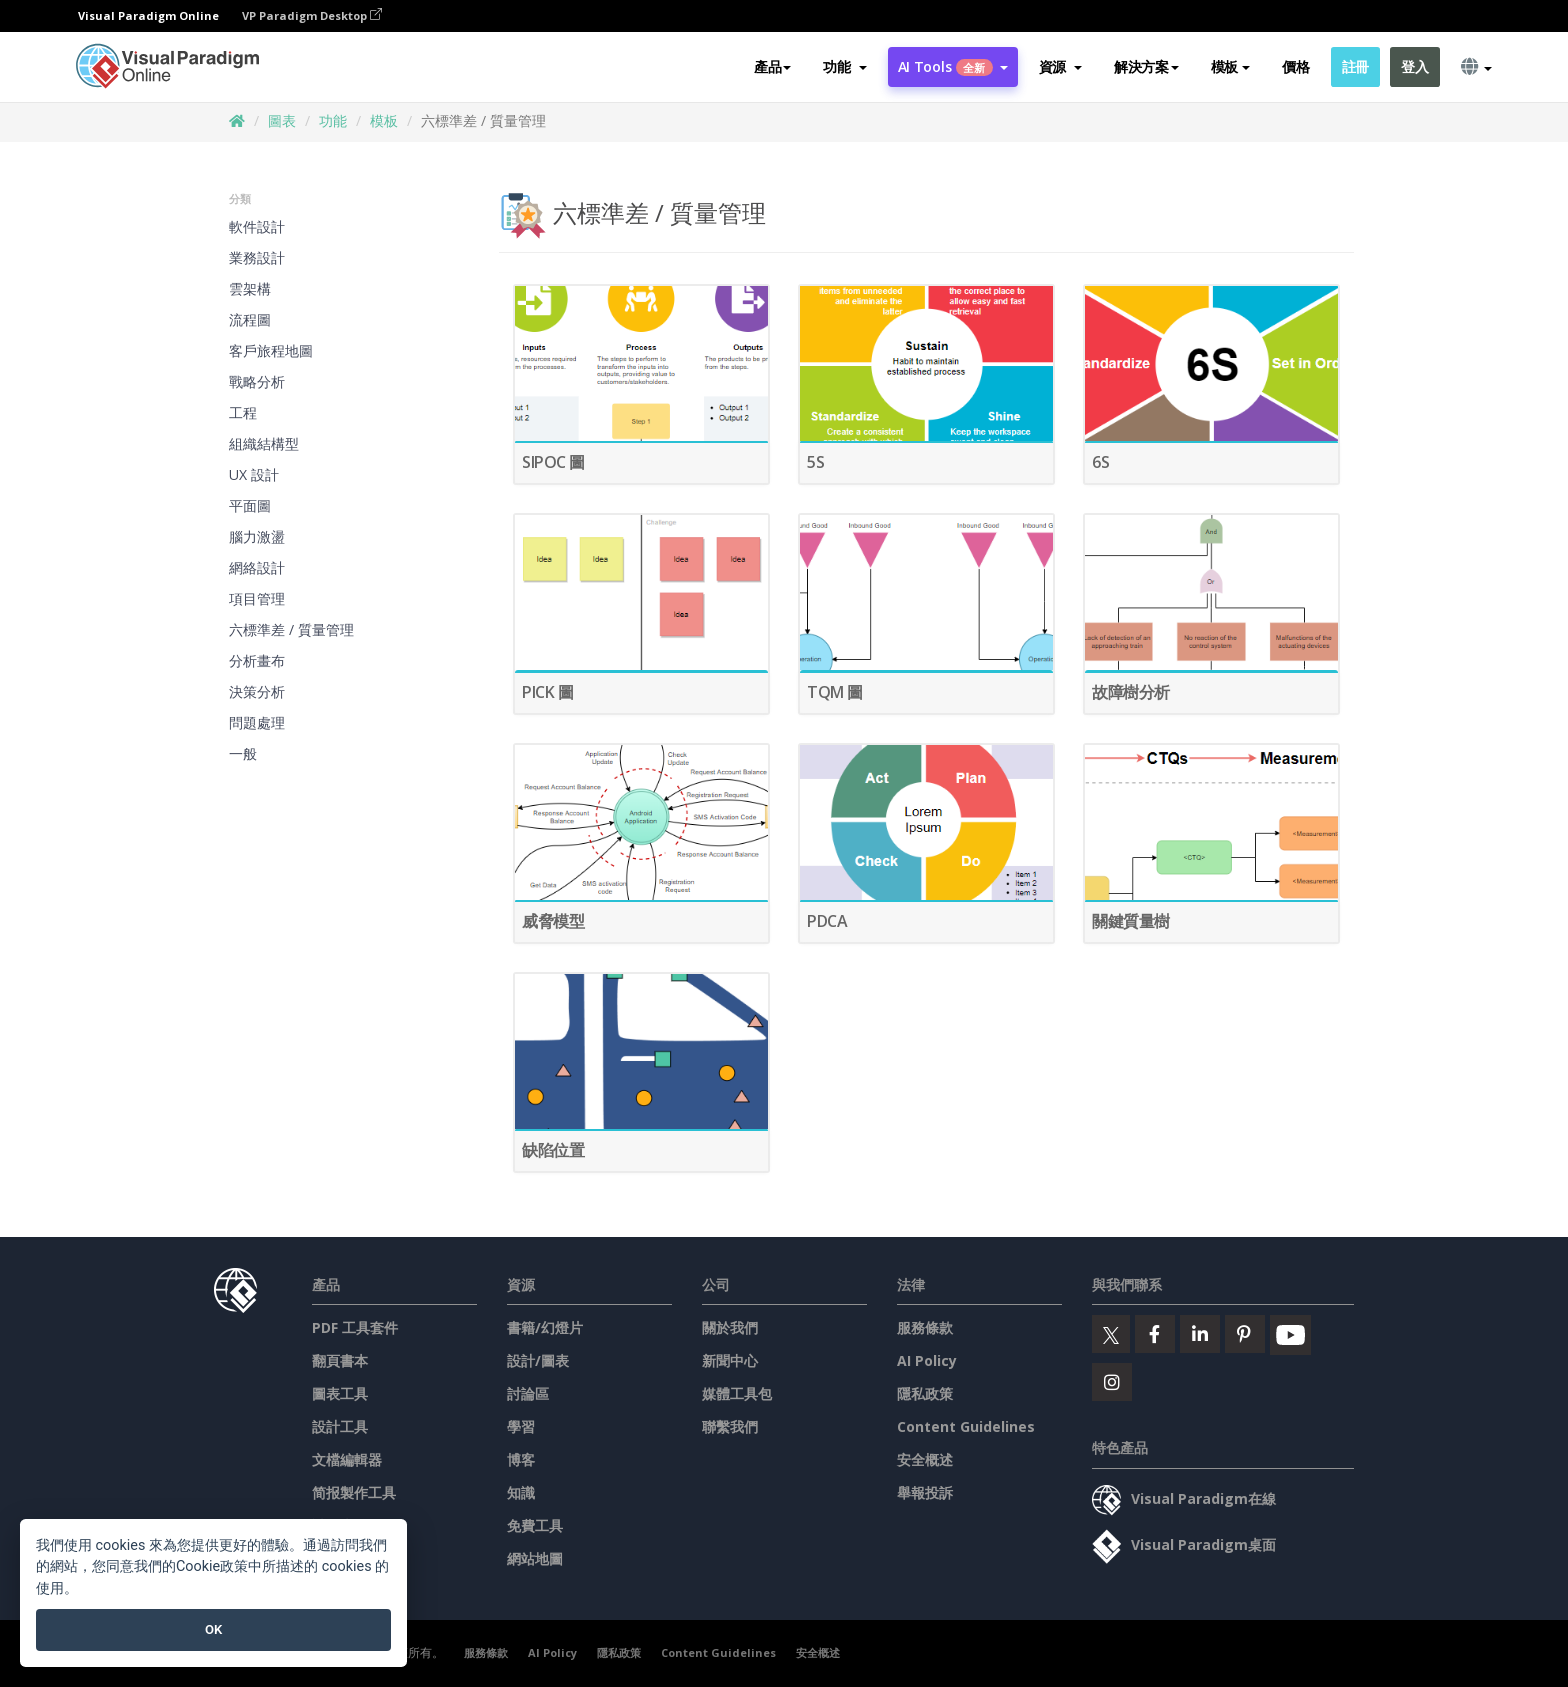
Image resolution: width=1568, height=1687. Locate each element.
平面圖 (250, 505)
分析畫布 (257, 660)
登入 (1414, 66)
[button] (844, 67)
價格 (1295, 66)
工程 (243, 412)
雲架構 (250, 288)
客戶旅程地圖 (271, 350)
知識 (521, 1492)
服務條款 (925, 1327)
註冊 (1355, 66)
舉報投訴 (925, 1492)
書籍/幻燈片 (545, 1327)
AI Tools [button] (953, 66)
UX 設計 (254, 474)
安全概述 (925, 1459)
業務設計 (257, 257)
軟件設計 (257, 226)
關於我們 (730, 1327)
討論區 (528, 1393)
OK (213, 1629)
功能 (333, 120)
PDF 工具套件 (355, 1327)
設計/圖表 (538, 1360)
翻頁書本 (340, 1360)
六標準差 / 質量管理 (291, 629)
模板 (384, 120)
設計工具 (340, 1426)
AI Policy (927, 1360)
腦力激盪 (257, 536)
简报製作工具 (354, 1492)
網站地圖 (535, 1558)
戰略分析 (257, 381)
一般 (243, 753)
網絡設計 (257, 567)
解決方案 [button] (1146, 66)
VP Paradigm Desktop (312, 15)
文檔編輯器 (347, 1459)
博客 (521, 1459)
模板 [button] (1230, 66)
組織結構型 (264, 443)
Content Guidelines (966, 1426)
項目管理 (257, 598)
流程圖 (250, 319)
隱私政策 (925, 1393)
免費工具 (535, 1525)
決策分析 (257, 691)
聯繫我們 (730, 1426)
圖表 (282, 120)
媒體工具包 (737, 1393)
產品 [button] (772, 66)
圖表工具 (340, 1393)
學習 (521, 1426)
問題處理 (257, 722)
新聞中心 (730, 1360)
